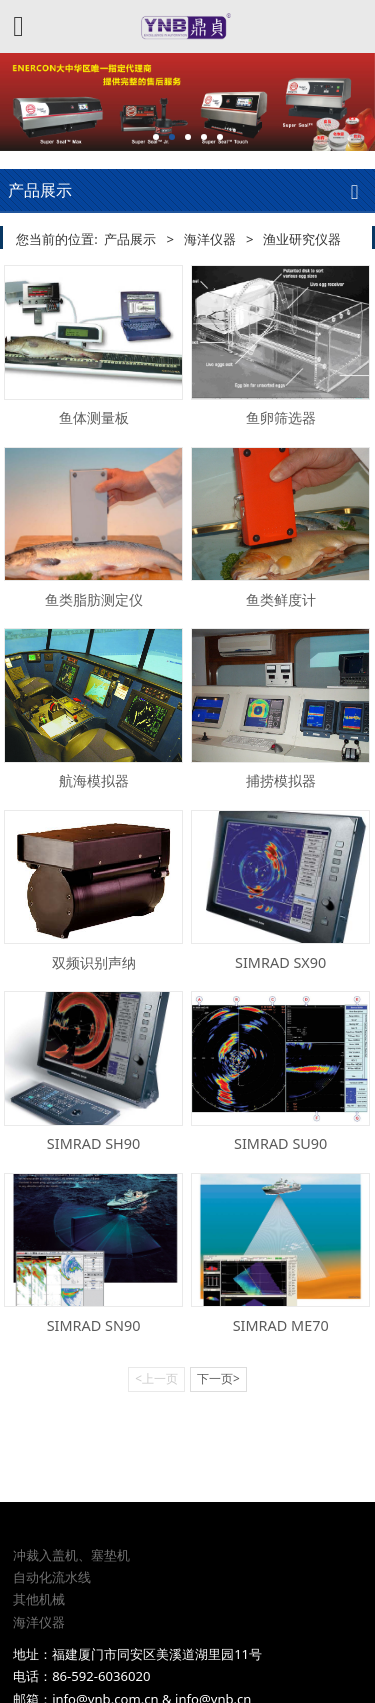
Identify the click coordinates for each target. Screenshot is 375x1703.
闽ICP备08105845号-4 (187, 1666)
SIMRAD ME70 (281, 1325)
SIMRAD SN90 (94, 1325)
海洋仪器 (210, 239)
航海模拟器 (94, 780)
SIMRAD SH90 (93, 1143)
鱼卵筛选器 (281, 417)
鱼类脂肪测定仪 (94, 599)
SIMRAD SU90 (280, 1143)
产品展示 (130, 239)
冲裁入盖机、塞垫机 (71, 1482)
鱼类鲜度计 (281, 599)
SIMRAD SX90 (280, 962)
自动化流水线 (52, 1505)
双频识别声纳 (94, 962)
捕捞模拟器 (281, 780)
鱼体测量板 (94, 417)
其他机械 (39, 1527)
